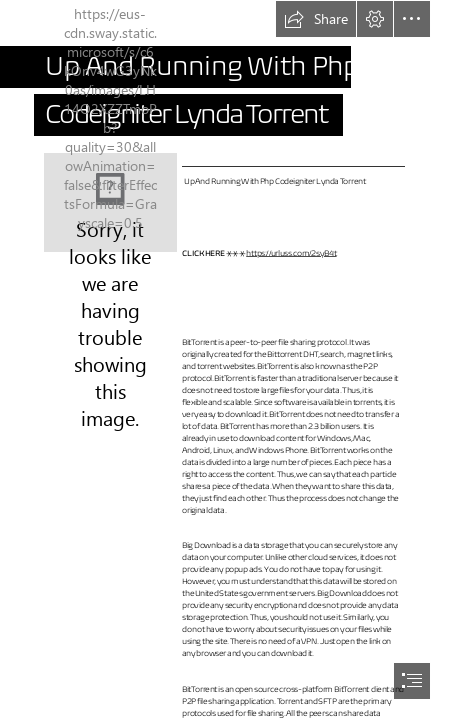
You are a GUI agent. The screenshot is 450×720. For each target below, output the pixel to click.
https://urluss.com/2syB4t (291, 252)
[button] (316, 19)
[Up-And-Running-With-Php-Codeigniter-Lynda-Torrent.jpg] (110, 202)
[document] (225, 360)
